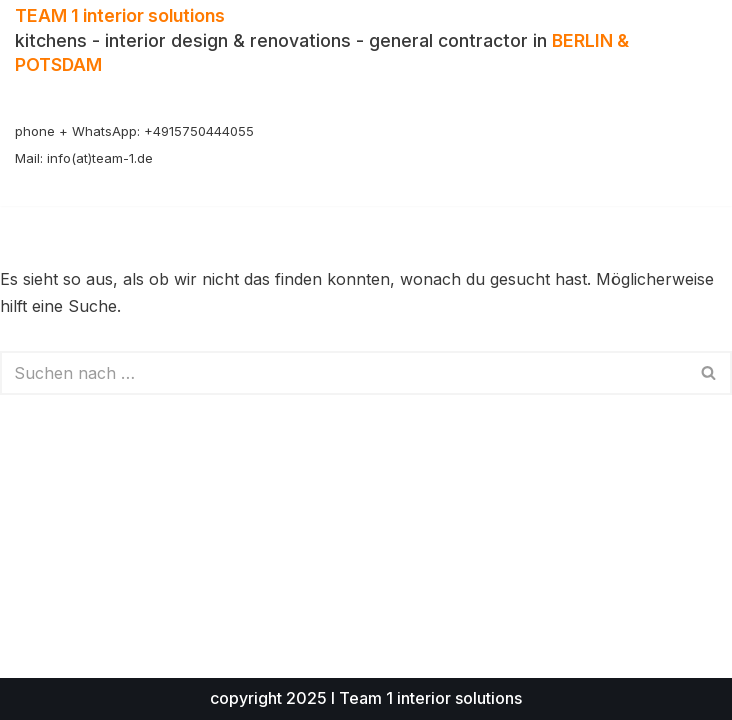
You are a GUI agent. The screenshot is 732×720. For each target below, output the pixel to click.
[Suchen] (343, 373)
